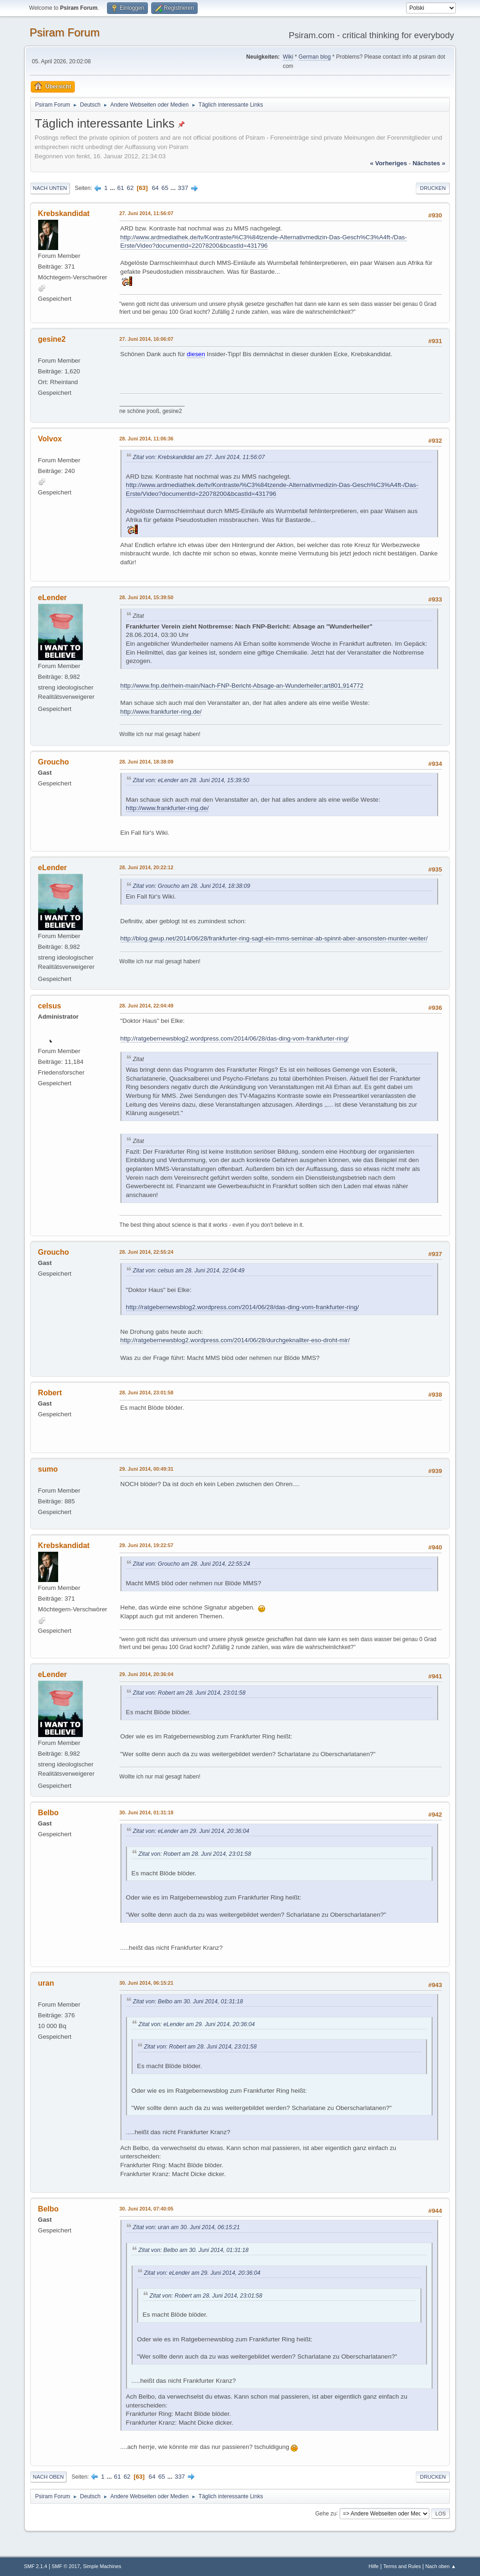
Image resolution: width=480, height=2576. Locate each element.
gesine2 (52, 339)
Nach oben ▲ (441, 2566)
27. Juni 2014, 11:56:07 (146, 213)
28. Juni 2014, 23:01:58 (146, 1392)
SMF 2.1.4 (35, 2566)
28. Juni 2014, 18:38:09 (146, 761)
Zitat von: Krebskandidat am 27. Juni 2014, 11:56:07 (199, 457)
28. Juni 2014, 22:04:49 (146, 1005)
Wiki (288, 57)
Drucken (433, 188)
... (113, 187)
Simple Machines (102, 2566)
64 (155, 187)
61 (120, 187)
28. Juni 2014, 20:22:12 (146, 867)
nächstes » (429, 163)
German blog (315, 57)
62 (130, 187)
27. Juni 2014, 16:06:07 (146, 339)
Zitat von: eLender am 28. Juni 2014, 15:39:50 (191, 780)
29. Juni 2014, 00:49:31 (146, 1469)
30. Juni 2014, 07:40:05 (146, 2208)
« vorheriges (388, 163)
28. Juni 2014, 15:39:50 (146, 597)
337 (183, 187)
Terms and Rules (402, 2566)
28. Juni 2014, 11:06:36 (146, 438)
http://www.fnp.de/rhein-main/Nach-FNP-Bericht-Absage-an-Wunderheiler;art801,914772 (242, 685)
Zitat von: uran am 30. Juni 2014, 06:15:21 (186, 2227)
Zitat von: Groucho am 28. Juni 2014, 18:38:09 (191, 886)
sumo (48, 1469)
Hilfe (374, 2566)
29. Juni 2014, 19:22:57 (146, 1545)
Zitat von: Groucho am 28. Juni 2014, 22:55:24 (191, 1564)
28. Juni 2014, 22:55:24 (146, 1252)
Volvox (50, 439)
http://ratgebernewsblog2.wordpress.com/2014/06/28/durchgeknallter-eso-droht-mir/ (235, 1340)
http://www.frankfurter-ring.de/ (161, 711)
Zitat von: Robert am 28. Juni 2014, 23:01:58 (189, 1693)
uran (46, 1983)
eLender (52, 598)
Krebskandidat (64, 213)
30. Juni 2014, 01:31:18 (146, 1812)
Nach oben (48, 2477)
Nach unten (50, 188)
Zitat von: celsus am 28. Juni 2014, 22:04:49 (189, 1270)
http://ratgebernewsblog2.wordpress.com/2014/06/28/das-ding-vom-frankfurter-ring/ (234, 1038)
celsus (49, 1006)
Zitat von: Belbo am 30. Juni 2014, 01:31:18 (188, 2001)
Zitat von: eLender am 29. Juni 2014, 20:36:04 (191, 1831)
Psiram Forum (65, 32)
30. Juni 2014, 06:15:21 (146, 1983)
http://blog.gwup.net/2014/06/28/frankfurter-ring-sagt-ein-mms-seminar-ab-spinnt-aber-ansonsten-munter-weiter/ (274, 938)
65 (164, 187)
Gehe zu (325, 2513)
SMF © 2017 (66, 2566)
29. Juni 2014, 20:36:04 (146, 1674)
